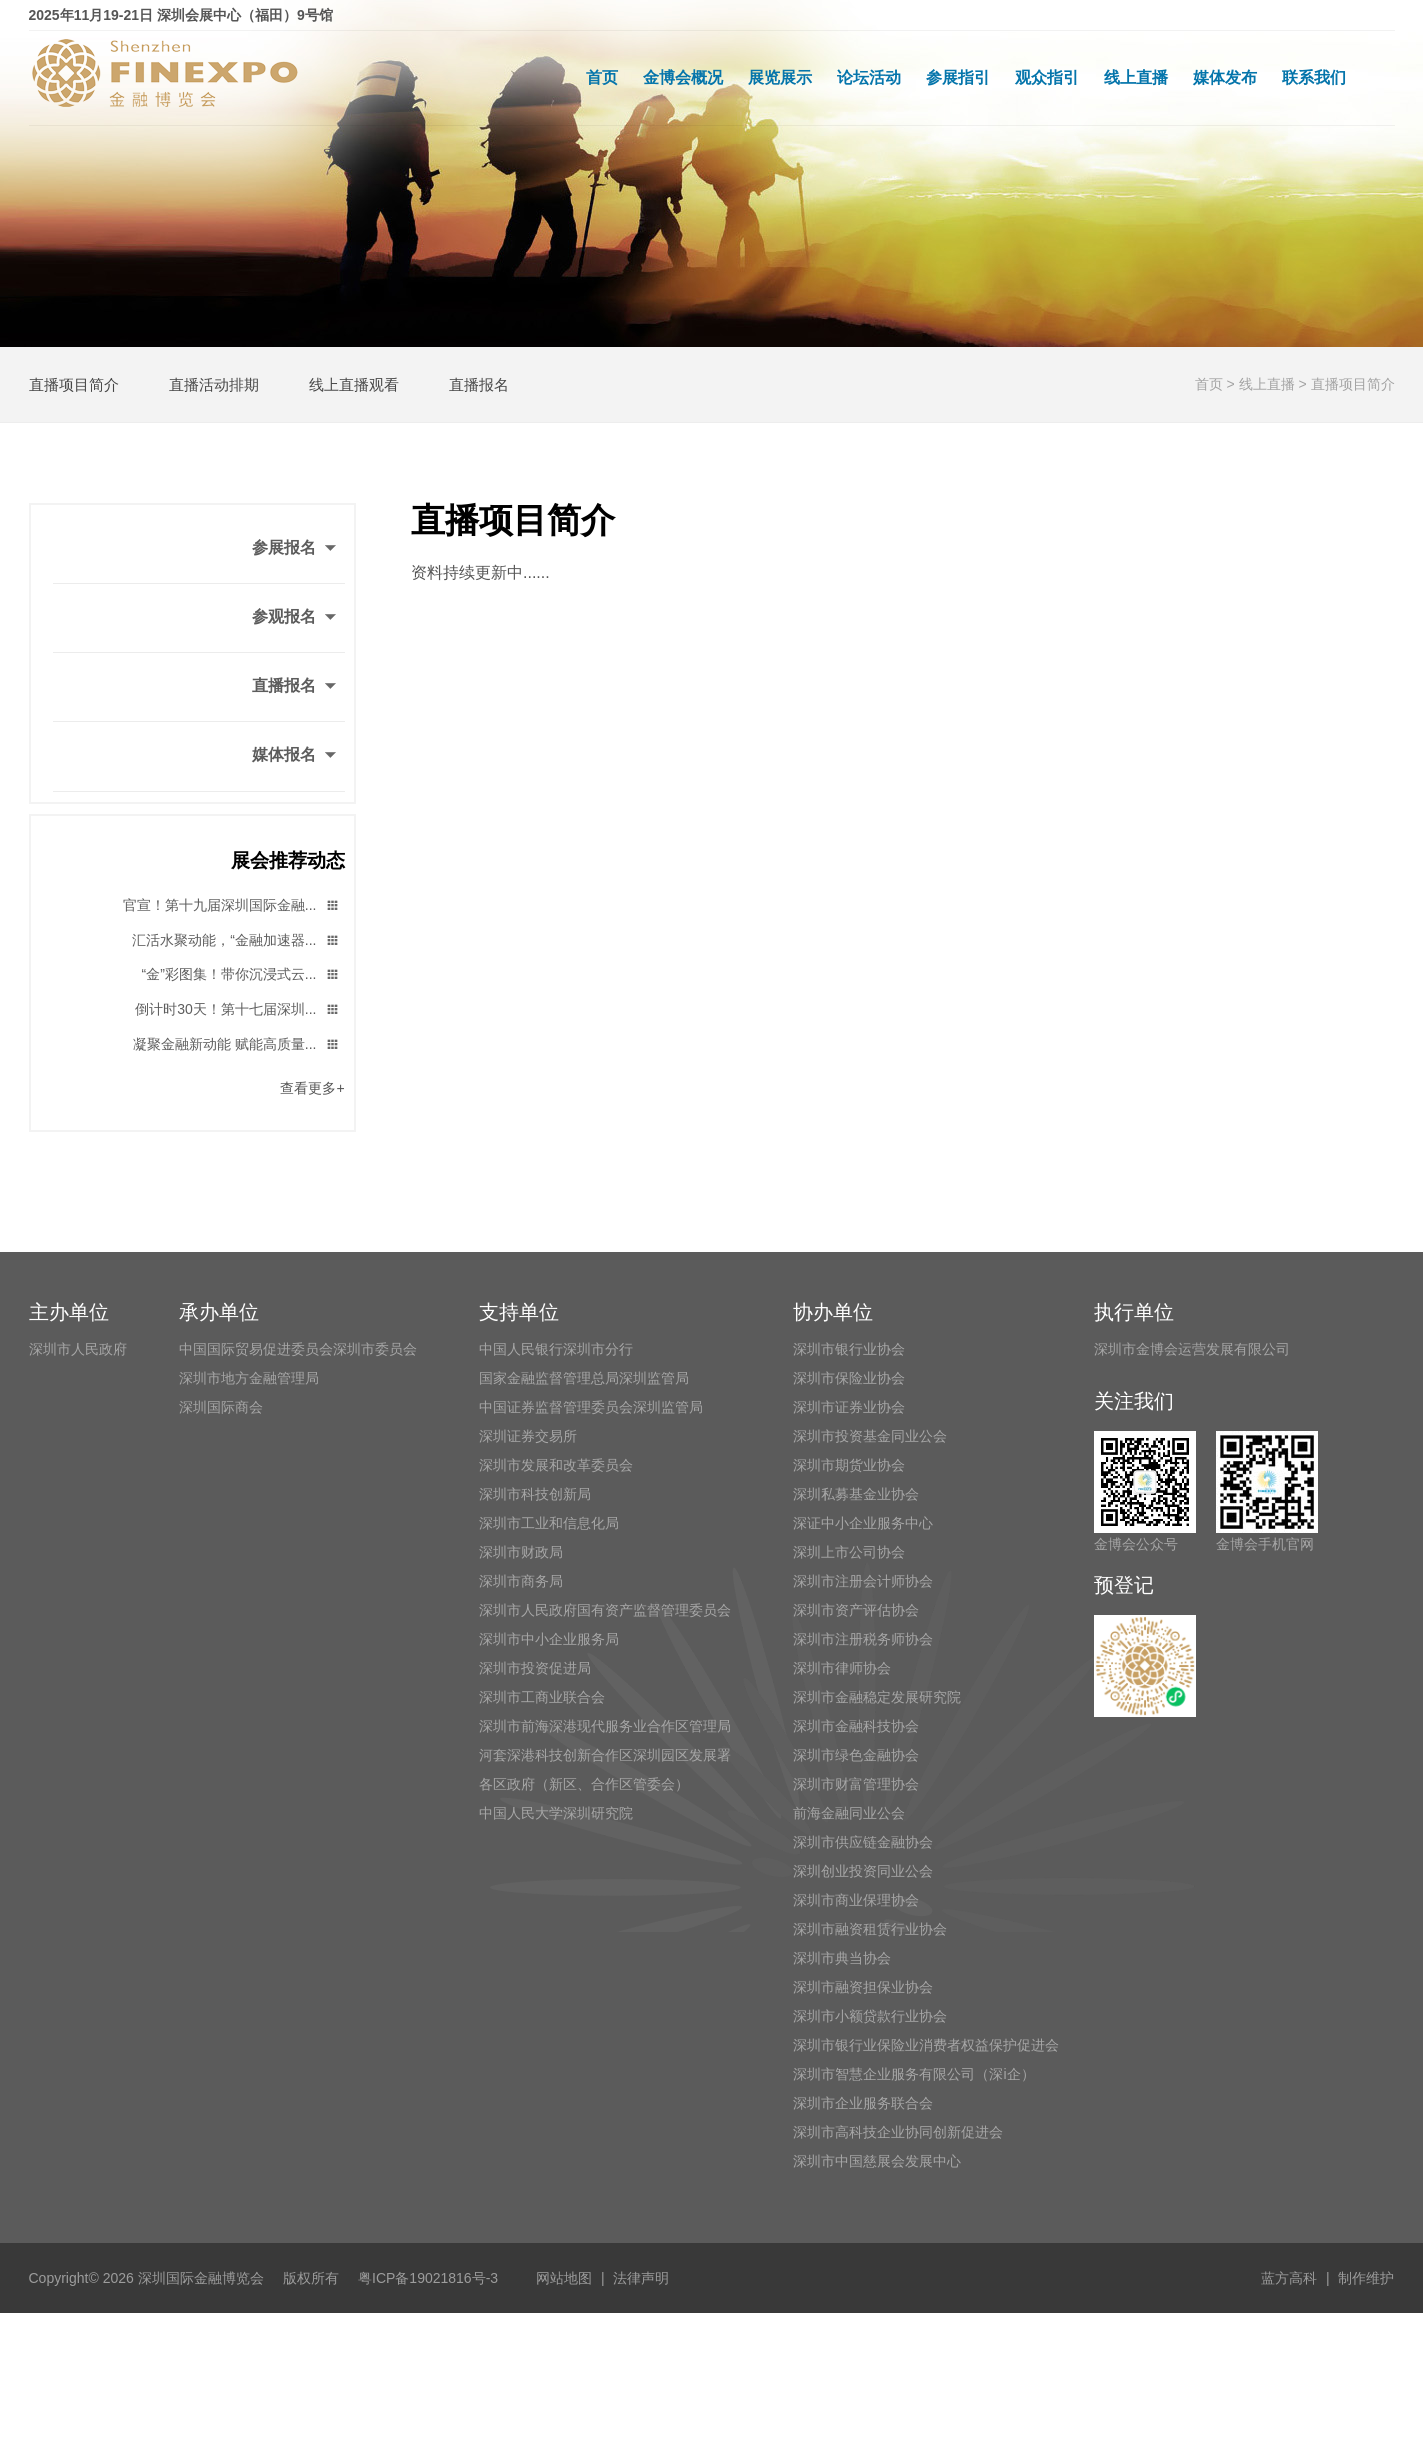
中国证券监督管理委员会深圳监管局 (591, 1407)
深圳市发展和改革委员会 (556, 1465)
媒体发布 (1225, 77)
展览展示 (780, 77)
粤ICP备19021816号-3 (435, 2278)
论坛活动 (869, 77)
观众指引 (1047, 77)
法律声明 (641, 2278)
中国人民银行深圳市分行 (556, 1349)
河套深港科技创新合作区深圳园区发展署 (605, 1755)
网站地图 (564, 2278)
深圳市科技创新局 (535, 1494)
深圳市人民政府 (78, 1349)
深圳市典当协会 (842, 1958)
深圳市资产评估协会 (856, 1610)
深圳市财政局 (521, 1552)
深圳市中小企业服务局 (549, 1639)
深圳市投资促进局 (535, 1668)
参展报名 (295, 549)
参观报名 (295, 618)
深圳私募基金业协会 (856, 1494)
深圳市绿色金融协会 (856, 1755)
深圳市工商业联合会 (542, 1697)
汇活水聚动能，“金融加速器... (236, 941)
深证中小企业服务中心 (863, 1523)
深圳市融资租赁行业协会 (870, 1929)
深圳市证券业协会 (849, 1407)
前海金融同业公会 (849, 1813)
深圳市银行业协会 (849, 1349)
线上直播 (1136, 77)
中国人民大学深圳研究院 (556, 1813)
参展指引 (958, 77)
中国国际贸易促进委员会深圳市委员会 (298, 1349)
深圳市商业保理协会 (856, 1900)
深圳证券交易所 (528, 1436)
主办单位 (69, 1312)
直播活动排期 (214, 384)
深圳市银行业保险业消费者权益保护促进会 (926, 2045)
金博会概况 (683, 77)
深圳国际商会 (221, 1407)
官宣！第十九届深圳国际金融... (231, 906)
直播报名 (479, 384)
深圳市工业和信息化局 (549, 1523)
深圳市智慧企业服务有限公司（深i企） (913, 2074)
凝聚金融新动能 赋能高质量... (236, 1045)
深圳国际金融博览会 (201, 2278)
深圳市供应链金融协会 (863, 1842)
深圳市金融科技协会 (856, 1726)
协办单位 (833, 1312)
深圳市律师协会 (842, 1668)
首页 (602, 77)
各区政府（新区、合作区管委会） (584, 1784)
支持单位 (519, 1312)
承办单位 (219, 1312)
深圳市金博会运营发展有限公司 (1192, 1349)
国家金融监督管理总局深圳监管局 (584, 1378)
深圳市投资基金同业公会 (870, 1436)
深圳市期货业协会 (849, 1465)
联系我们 (1314, 77)
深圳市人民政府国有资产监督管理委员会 (605, 1610)
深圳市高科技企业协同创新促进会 (898, 2132)
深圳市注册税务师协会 (863, 1639)
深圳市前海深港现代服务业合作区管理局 (605, 1726)
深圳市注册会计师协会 (863, 1581)
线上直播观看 (354, 384)
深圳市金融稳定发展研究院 (877, 1697)
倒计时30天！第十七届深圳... (237, 1010)
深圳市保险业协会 (849, 1378)
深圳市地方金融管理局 (249, 1378)
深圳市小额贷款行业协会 (870, 2016)
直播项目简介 (74, 384)
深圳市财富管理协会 (856, 1784)
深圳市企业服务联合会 (863, 2103)
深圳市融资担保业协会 (863, 1987)
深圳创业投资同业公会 (863, 1871)
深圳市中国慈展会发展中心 (877, 2161)
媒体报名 (295, 756)
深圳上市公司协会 (849, 1552)
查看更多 (312, 1088)
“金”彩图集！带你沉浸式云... (241, 975)
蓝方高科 (1289, 2278)
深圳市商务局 (521, 1581)
